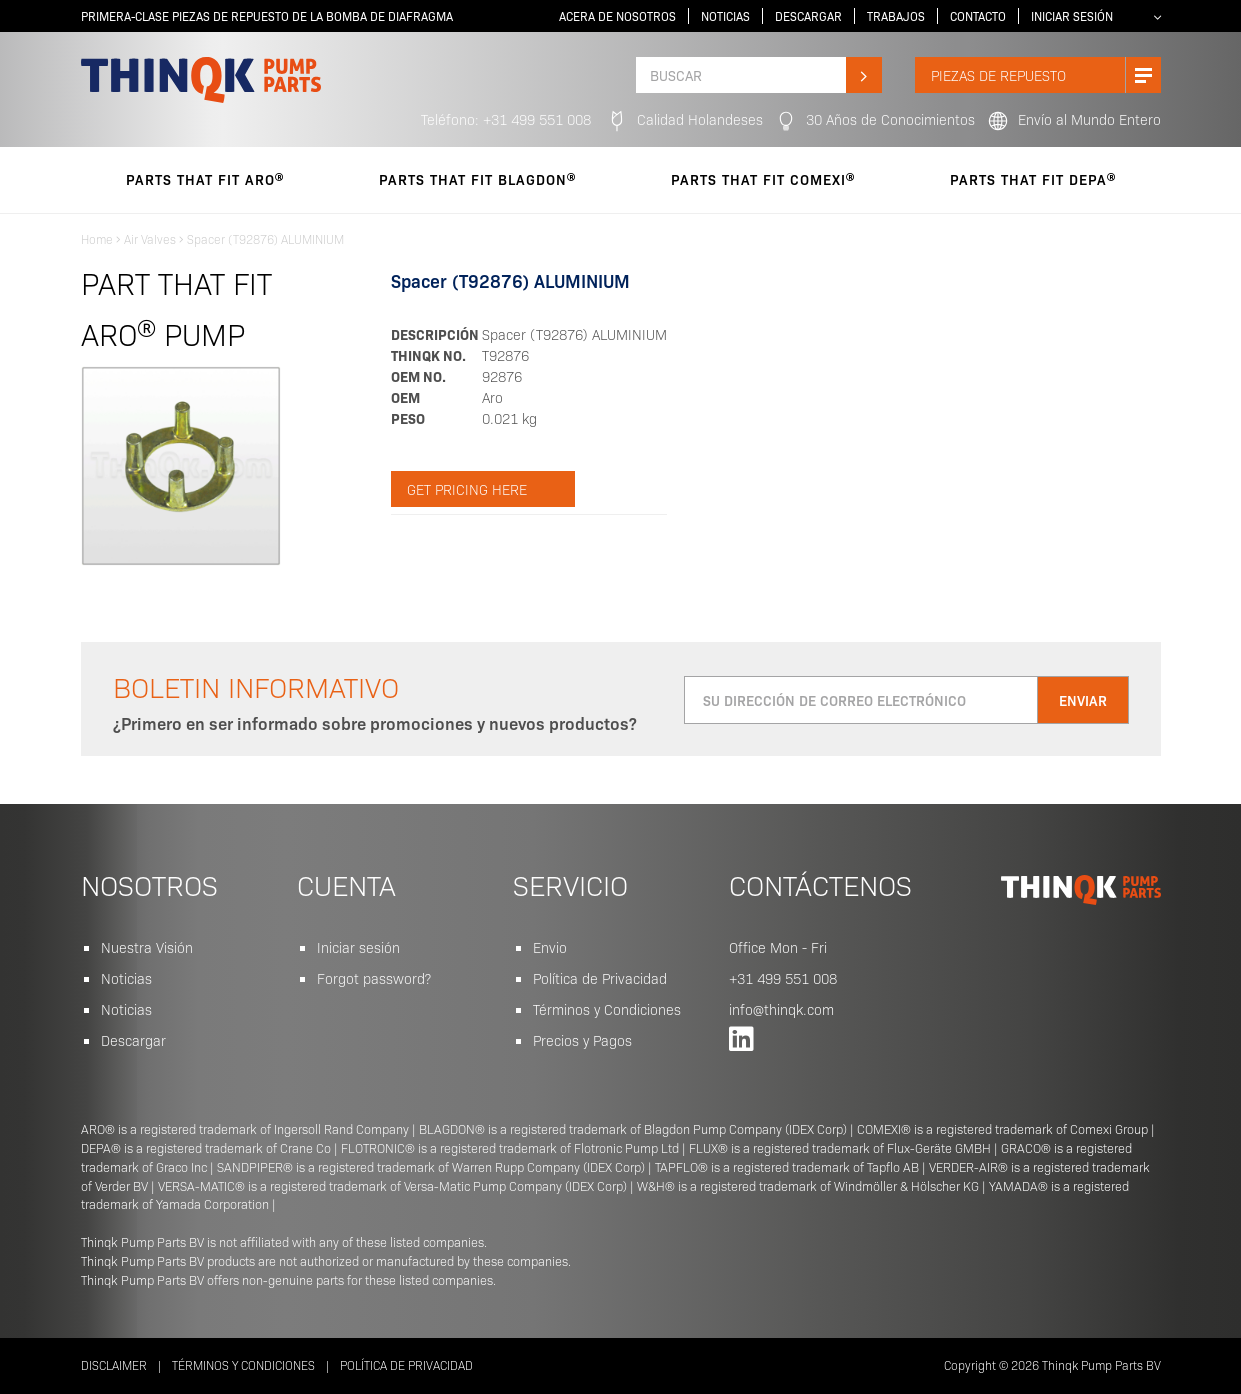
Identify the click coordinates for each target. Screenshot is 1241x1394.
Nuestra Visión (147, 947)
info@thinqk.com (781, 1009)
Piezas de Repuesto (1046, 75)
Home (97, 238)
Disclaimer (114, 1364)
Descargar (808, 16)
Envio (550, 947)
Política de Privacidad (600, 978)
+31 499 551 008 (783, 978)
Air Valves (150, 238)
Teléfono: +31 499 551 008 (506, 119)
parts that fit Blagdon (477, 179)
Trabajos (896, 16)
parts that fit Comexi (763, 179)
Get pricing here (467, 489)
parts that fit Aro (205, 179)
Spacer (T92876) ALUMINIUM (265, 238)
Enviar (1083, 700)
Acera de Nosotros (617, 16)
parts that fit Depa (1033, 179)
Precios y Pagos (582, 1040)
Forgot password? (374, 978)
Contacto (978, 16)
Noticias (725, 16)
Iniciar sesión (1072, 16)
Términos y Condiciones (607, 1009)
